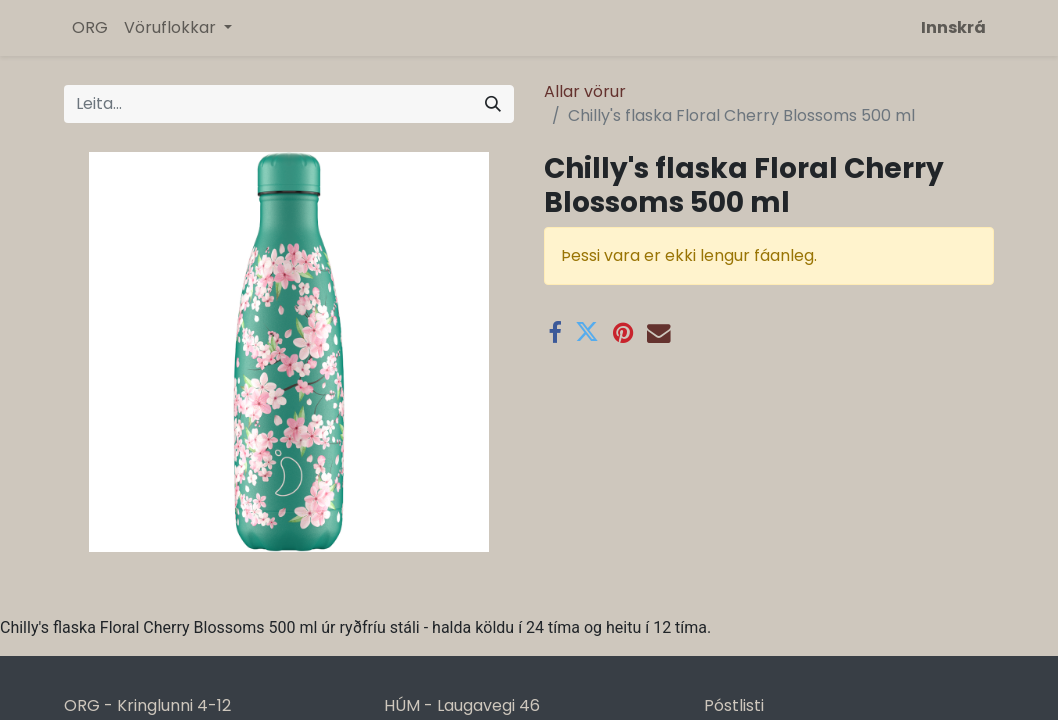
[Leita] (493, 104)
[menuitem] (90, 28)
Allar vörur (585, 91)
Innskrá (953, 27)
